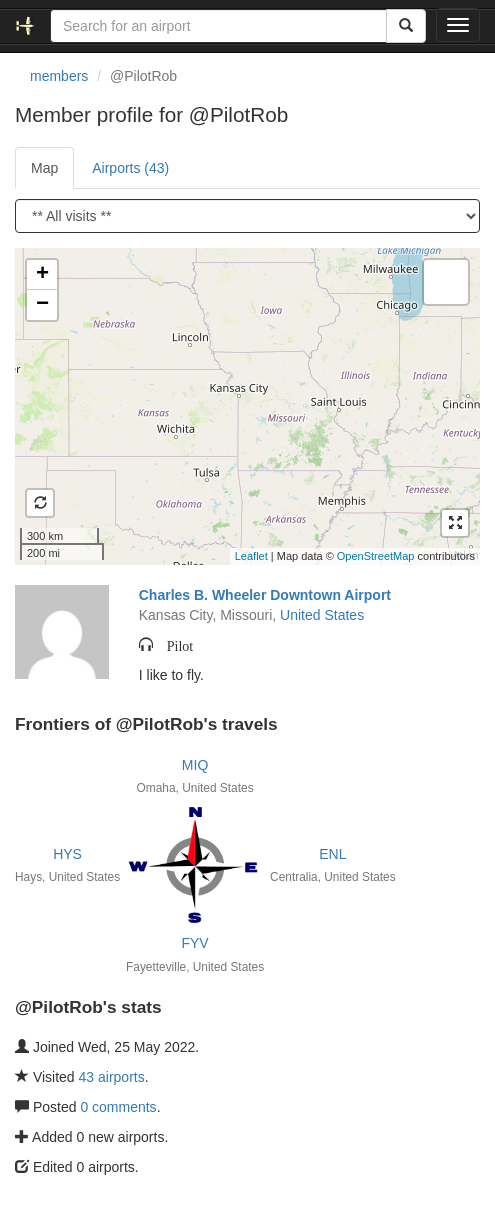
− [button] (42, 305)
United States (322, 615)
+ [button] (42, 275)
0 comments (118, 1107)
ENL (332, 854)
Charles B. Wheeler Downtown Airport (265, 595)
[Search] (406, 26)
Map (44, 168)
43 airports (112, 1077)
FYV (194, 943)
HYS (67, 854)
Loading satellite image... (245, 406)
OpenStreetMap (376, 556)
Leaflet (251, 556)
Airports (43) (130, 168)
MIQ (195, 765)
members (59, 76)
